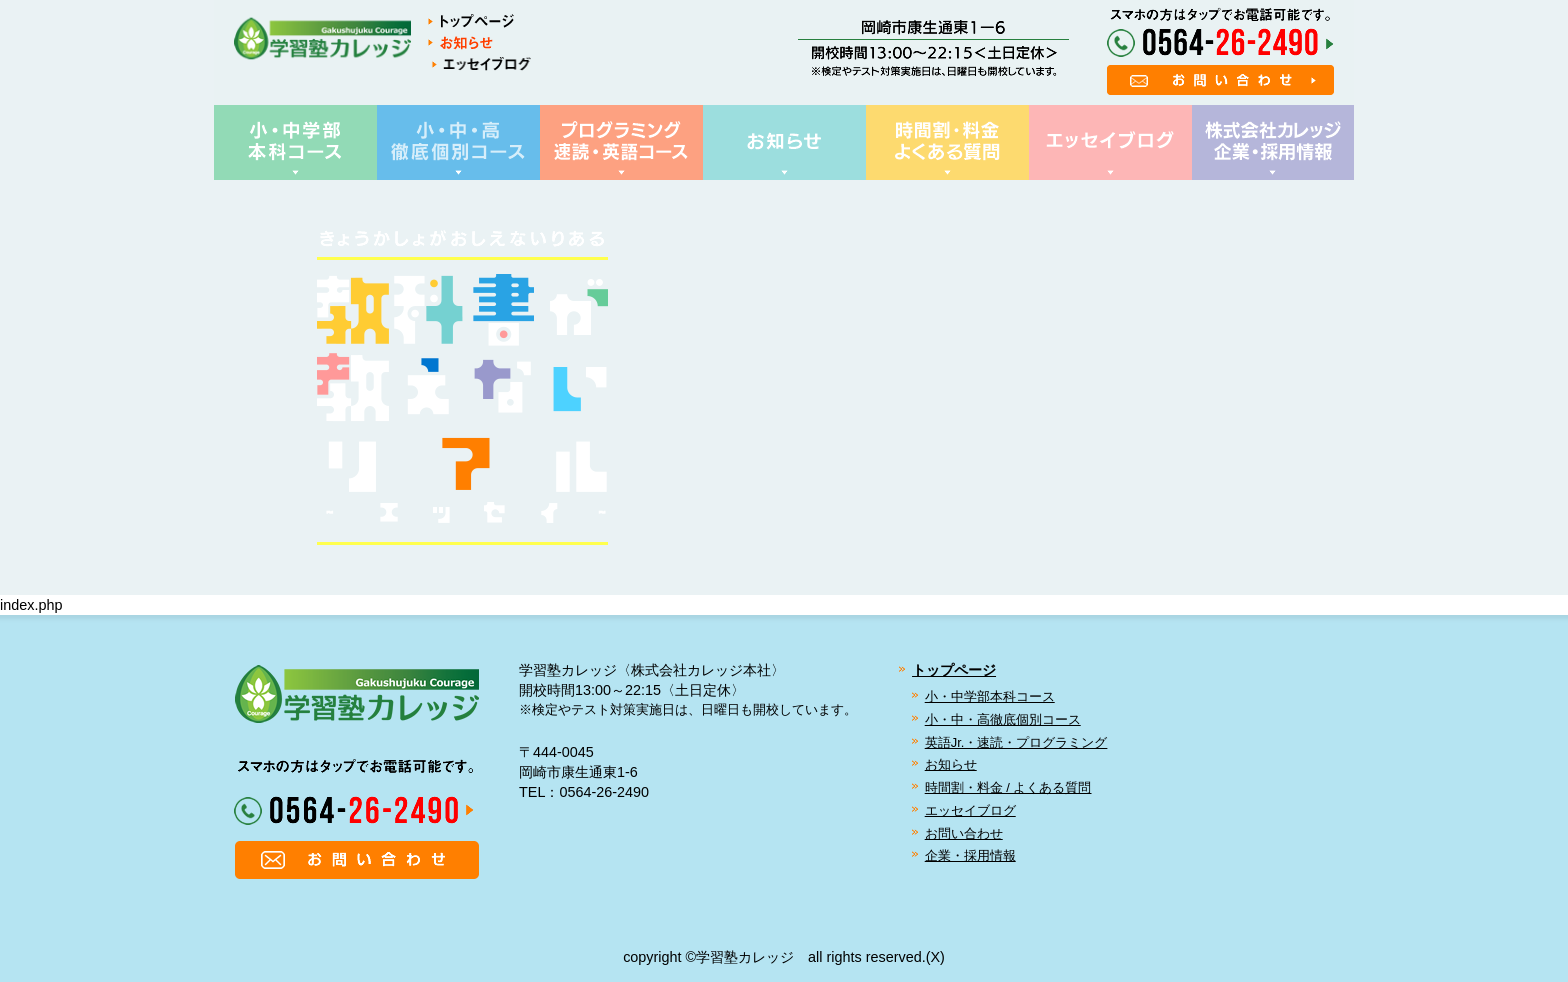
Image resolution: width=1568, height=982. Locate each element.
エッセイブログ (970, 810)
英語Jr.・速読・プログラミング (1016, 742)
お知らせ (951, 764)
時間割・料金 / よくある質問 (1008, 787)
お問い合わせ (964, 833)
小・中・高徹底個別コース (1003, 719)
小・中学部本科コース (990, 696)
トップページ (954, 670)
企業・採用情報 (970, 855)
